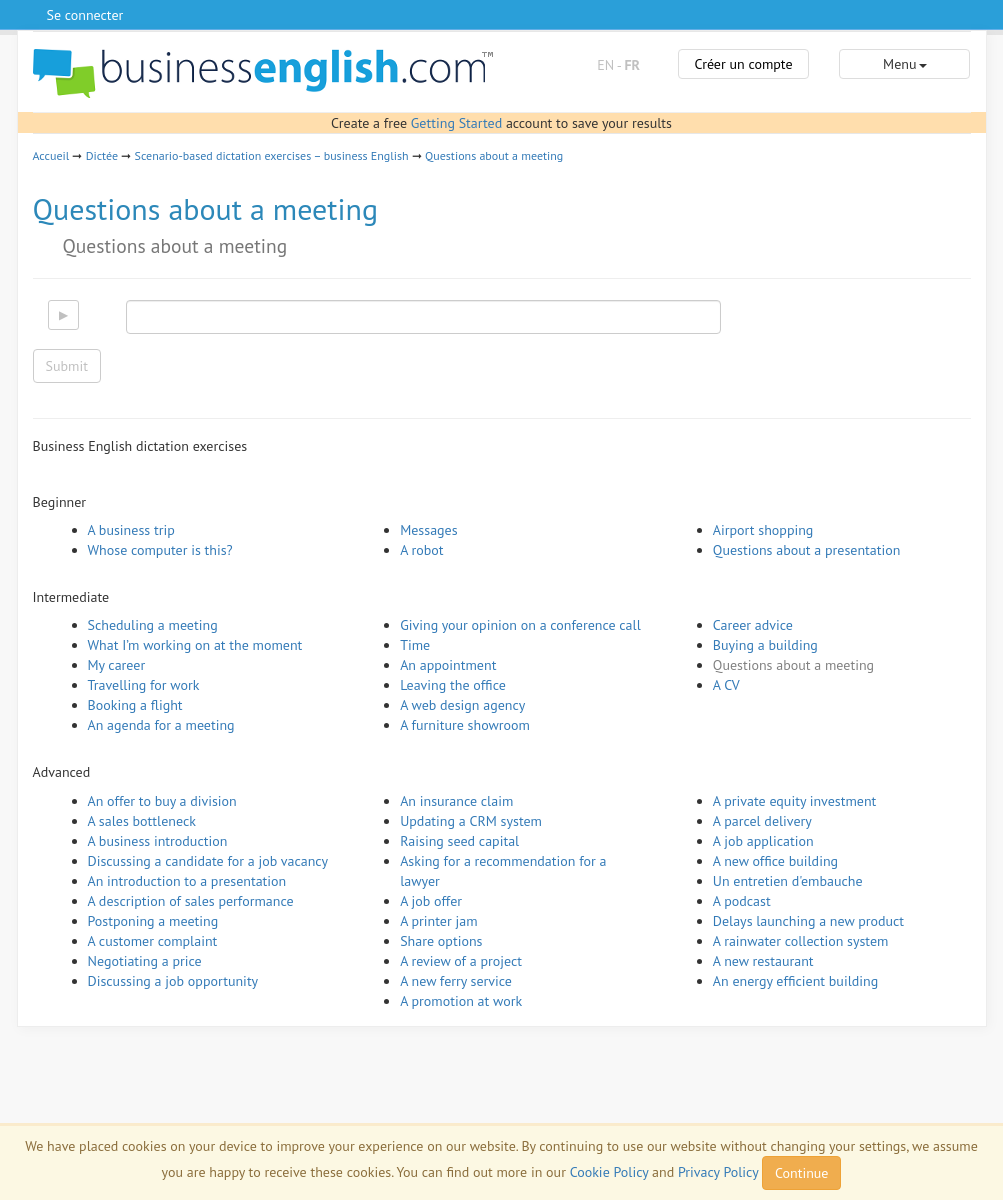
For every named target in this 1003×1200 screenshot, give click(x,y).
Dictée (102, 155)
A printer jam (438, 921)
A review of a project (461, 961)
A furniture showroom (465, 725)
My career (117, 665)
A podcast (742, 901)
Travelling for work (144, 685)
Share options (441, 941)
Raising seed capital (459, 841)
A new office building (775, 861)
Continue (801, 1173)
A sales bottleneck (142, 821)
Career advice (753, 625)
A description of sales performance (191, 901)
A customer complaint (153, 941)
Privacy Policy (718, 1172)
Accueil (51, 155)
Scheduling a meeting (153, 625)
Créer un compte (743, 64)
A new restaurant (763, 961)
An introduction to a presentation (187, 881)
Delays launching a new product (808, 921)
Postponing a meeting (153, 921)
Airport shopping (763, 530)
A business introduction (158, 841)
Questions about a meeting (494, 155)
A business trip (131, 530)
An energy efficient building (795, 981)
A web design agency (462, 705)
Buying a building (765, 645)
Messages (428, 530)
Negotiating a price (145, 961)
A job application (763, 841)
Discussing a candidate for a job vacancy (208, 861)
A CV (726, 685)
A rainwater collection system (801, 941)
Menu (904, 64)
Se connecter (85, 15)
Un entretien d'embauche (788, 881)
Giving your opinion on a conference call (520, 625)
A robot (421, 550)
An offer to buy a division (162, 801)
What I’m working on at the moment (195, 645)
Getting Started (456, 123)
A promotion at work (461, 1001)
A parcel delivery (762, 821)
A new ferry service (456, 981)
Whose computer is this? (160, 550)
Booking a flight (135, 705)
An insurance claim (456, 801)
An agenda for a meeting (161, 725)
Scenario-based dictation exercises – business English (272, 155)
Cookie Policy (609, 1172)
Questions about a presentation (807, 550)
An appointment (448, 665)
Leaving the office (453, 685)
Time (415, 645)
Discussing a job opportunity (173, 981)
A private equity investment (795, 801)
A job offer (431, 901)
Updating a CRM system (471, 821)
